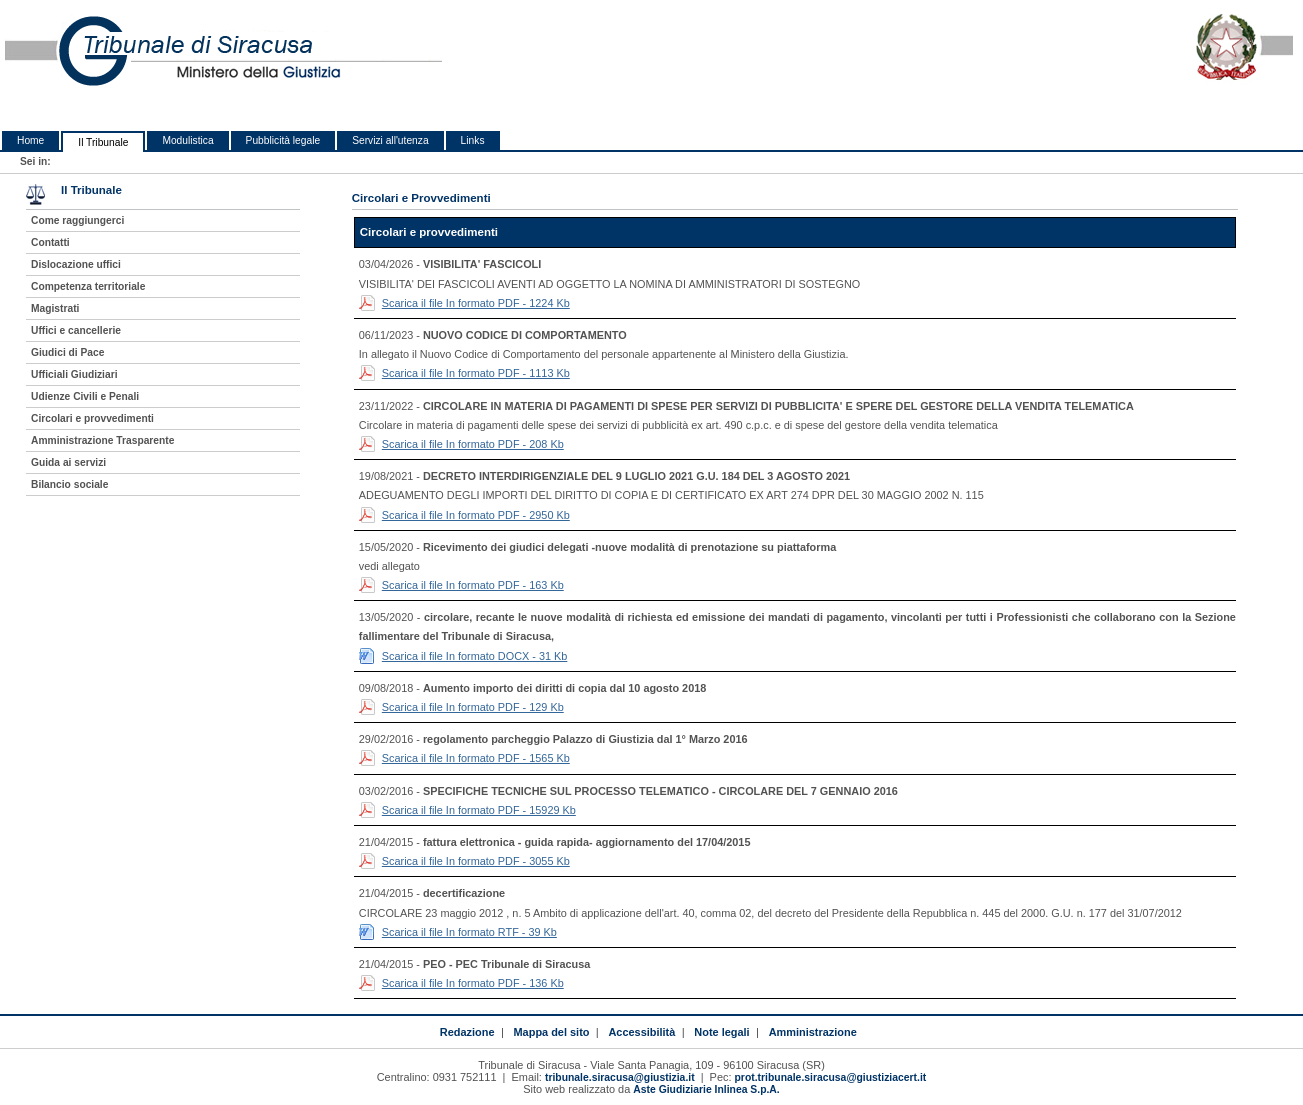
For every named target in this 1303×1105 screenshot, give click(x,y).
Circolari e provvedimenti (92, 418)
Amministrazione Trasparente (102, 440)
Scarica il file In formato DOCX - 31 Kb (475, 656)
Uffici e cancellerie (76, 330)
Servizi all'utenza (390, 140)
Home (30, 140)
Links (473, 140)
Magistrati (55, 308)
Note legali (721, 1032)
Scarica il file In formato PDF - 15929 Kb (479, 810)
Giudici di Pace (67, 352)
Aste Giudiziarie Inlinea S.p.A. (706, 1089)
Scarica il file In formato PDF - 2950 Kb (476, 515)
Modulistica (187, 140)
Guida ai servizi (68, 462)
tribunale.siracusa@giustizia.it (620, 1077)
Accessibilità (641, 1032)
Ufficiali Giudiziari (74, 374)
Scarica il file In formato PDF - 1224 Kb (476, 303)
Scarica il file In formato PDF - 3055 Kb (476, 861)
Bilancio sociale (69, 484)
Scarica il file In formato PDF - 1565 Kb (476, 758)
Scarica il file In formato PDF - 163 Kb (473, 585)
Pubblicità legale (283, 140)
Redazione (467, 1032)
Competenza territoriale (88, 286)
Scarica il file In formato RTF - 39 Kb (469, 932)
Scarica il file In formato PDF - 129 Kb (473, 707)
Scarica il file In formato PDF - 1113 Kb (476, 373)
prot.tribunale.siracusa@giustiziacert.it (831, 1077)
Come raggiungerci (77, 220)
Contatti (50, 242)
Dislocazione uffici (76, 264)
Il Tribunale (103, 142)
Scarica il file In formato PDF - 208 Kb (473, 444)
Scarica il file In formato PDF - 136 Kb (473, 983)
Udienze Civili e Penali (85, 396)
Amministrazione (813, 1032)
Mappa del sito (552, 1032)
